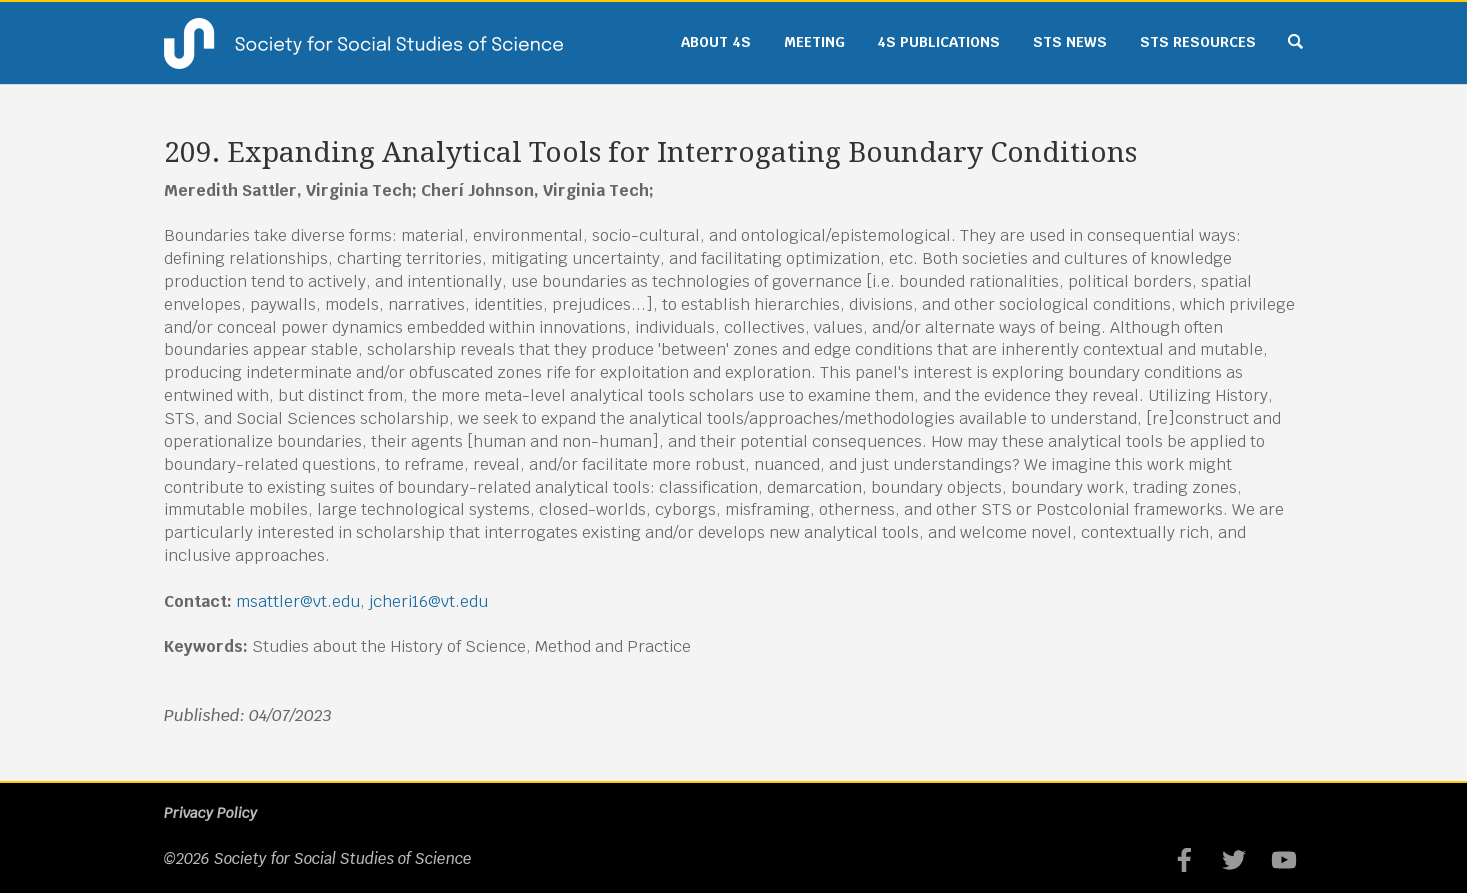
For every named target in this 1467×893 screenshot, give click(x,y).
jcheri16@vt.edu (428, 601)
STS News (1070, 42)
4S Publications (938, 42)
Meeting (814, 42)
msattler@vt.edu (298, 601)
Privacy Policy (210, 813)
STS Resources (1198, 42)
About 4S (716, 42)
